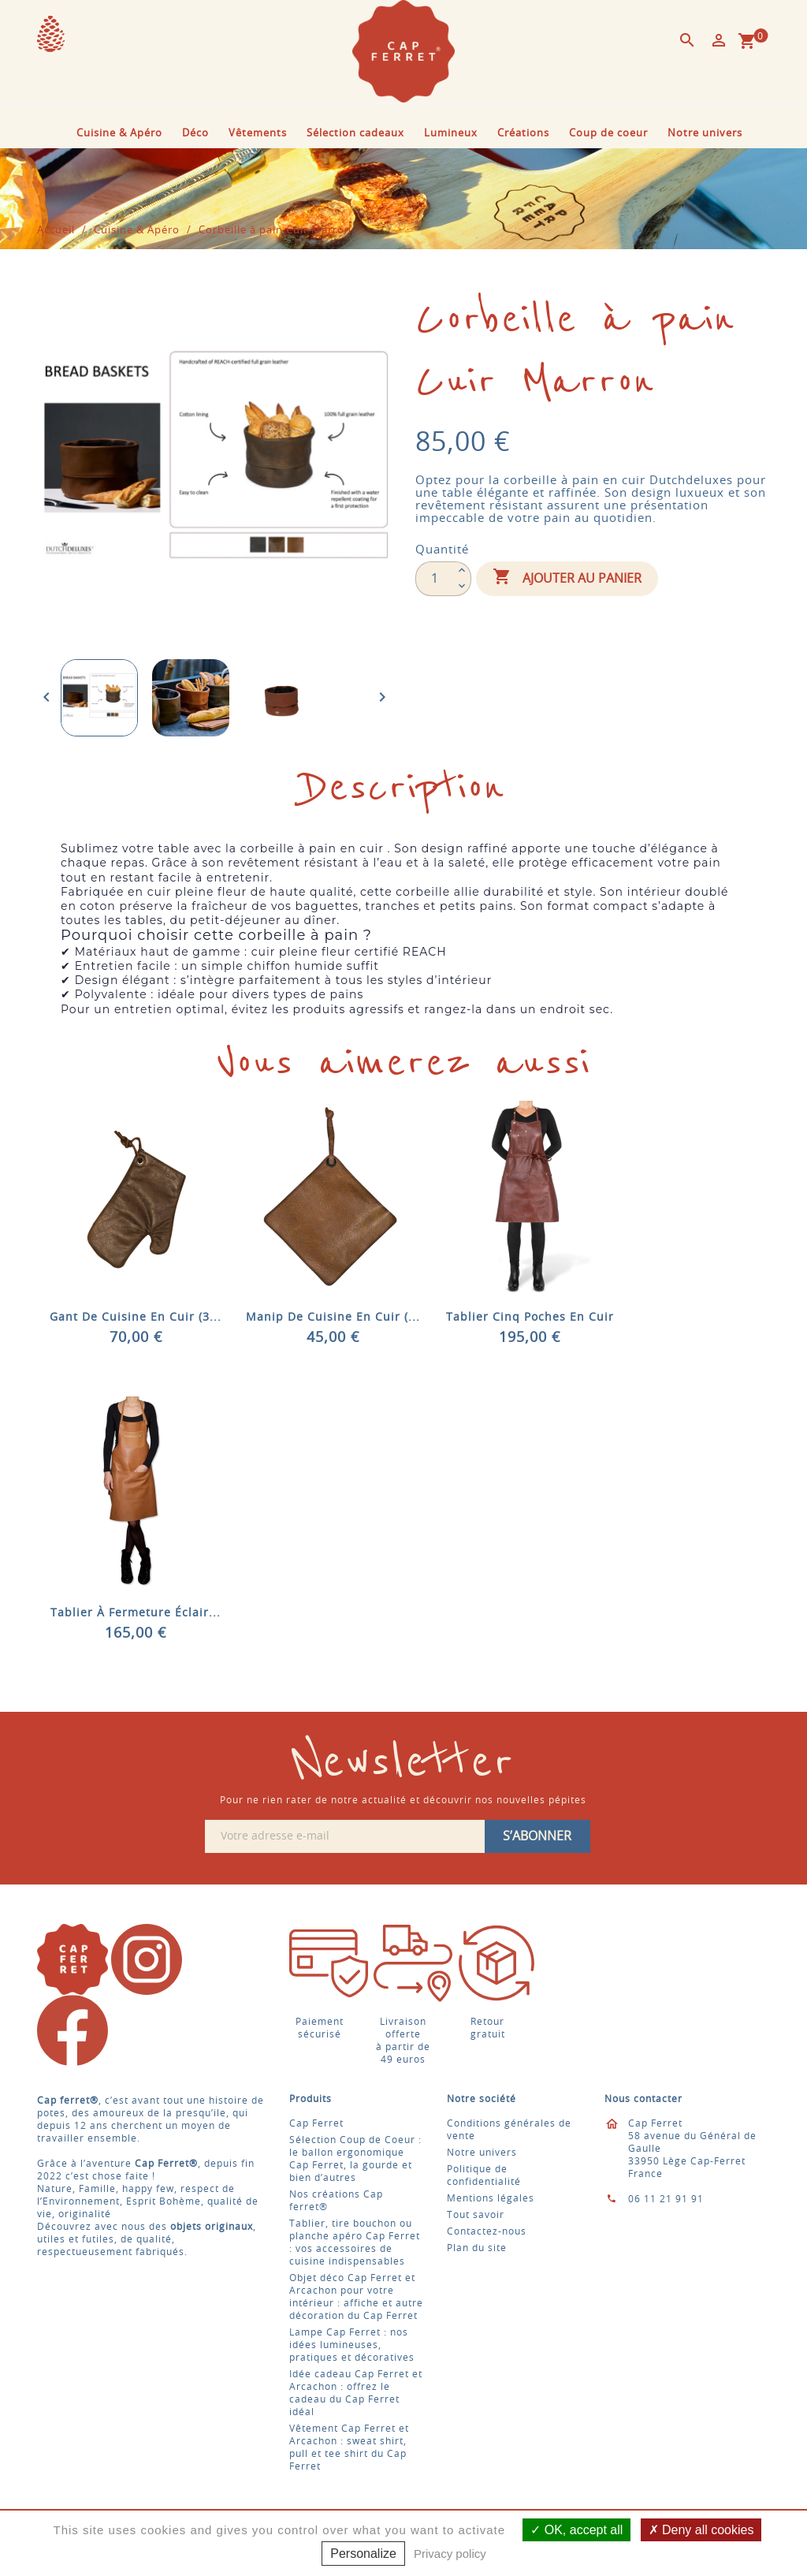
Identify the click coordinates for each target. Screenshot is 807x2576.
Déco (195, 134)
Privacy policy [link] (450, 2553)
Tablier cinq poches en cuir (530, 1317)
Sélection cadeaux (355, 134)
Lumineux (451, 134)
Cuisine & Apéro (119, 134)
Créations (523, 134)
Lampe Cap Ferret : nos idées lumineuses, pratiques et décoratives (352, 2345)
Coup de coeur (608, 134)
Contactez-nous (486, 2231)
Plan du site (477, 2248)
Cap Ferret (316, 2123)
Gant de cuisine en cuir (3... (135, 1317)
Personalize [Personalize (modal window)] (363, 2553)
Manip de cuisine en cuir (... (333, 1317)
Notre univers (705, 134)
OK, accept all (576, 2530)
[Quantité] (434, 578)
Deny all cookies (701, 2530)
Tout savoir (475, 2215)
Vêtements (258, 134)
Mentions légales (490, 2198)
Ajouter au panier (567, 578)
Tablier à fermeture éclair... (135, 1613)
